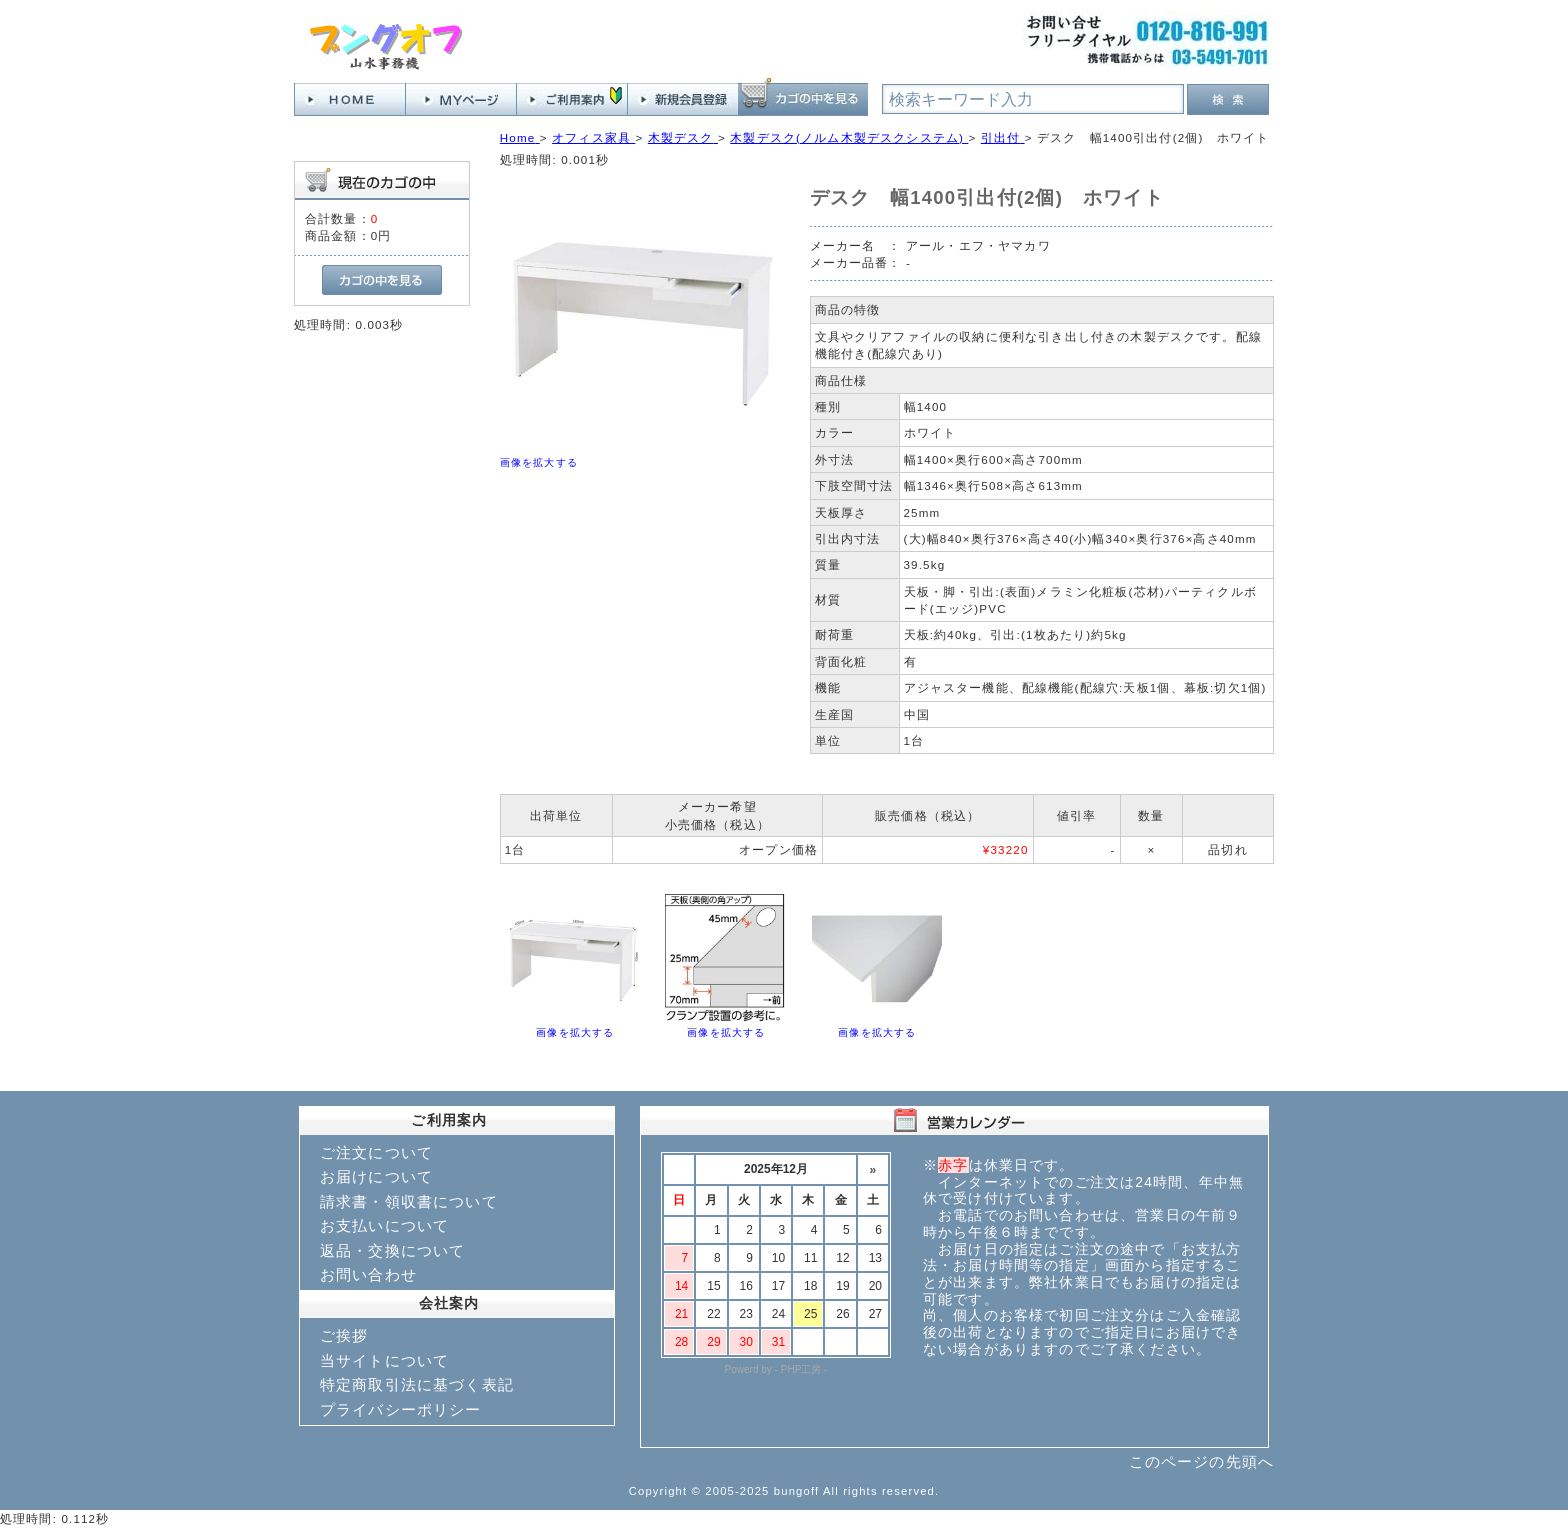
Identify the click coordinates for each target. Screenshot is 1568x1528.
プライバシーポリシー (401, 1409)
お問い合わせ (368, 1274)
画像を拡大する (539, 462)
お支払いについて (384, 1225)
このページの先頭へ (1201, 1461)
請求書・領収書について (409, 1201)
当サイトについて (384, 1360)
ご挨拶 (344, 1335)
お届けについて (376, 1176)
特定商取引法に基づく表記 (417, 1384)
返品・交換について (392, 1250)
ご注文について (376, 1152)
